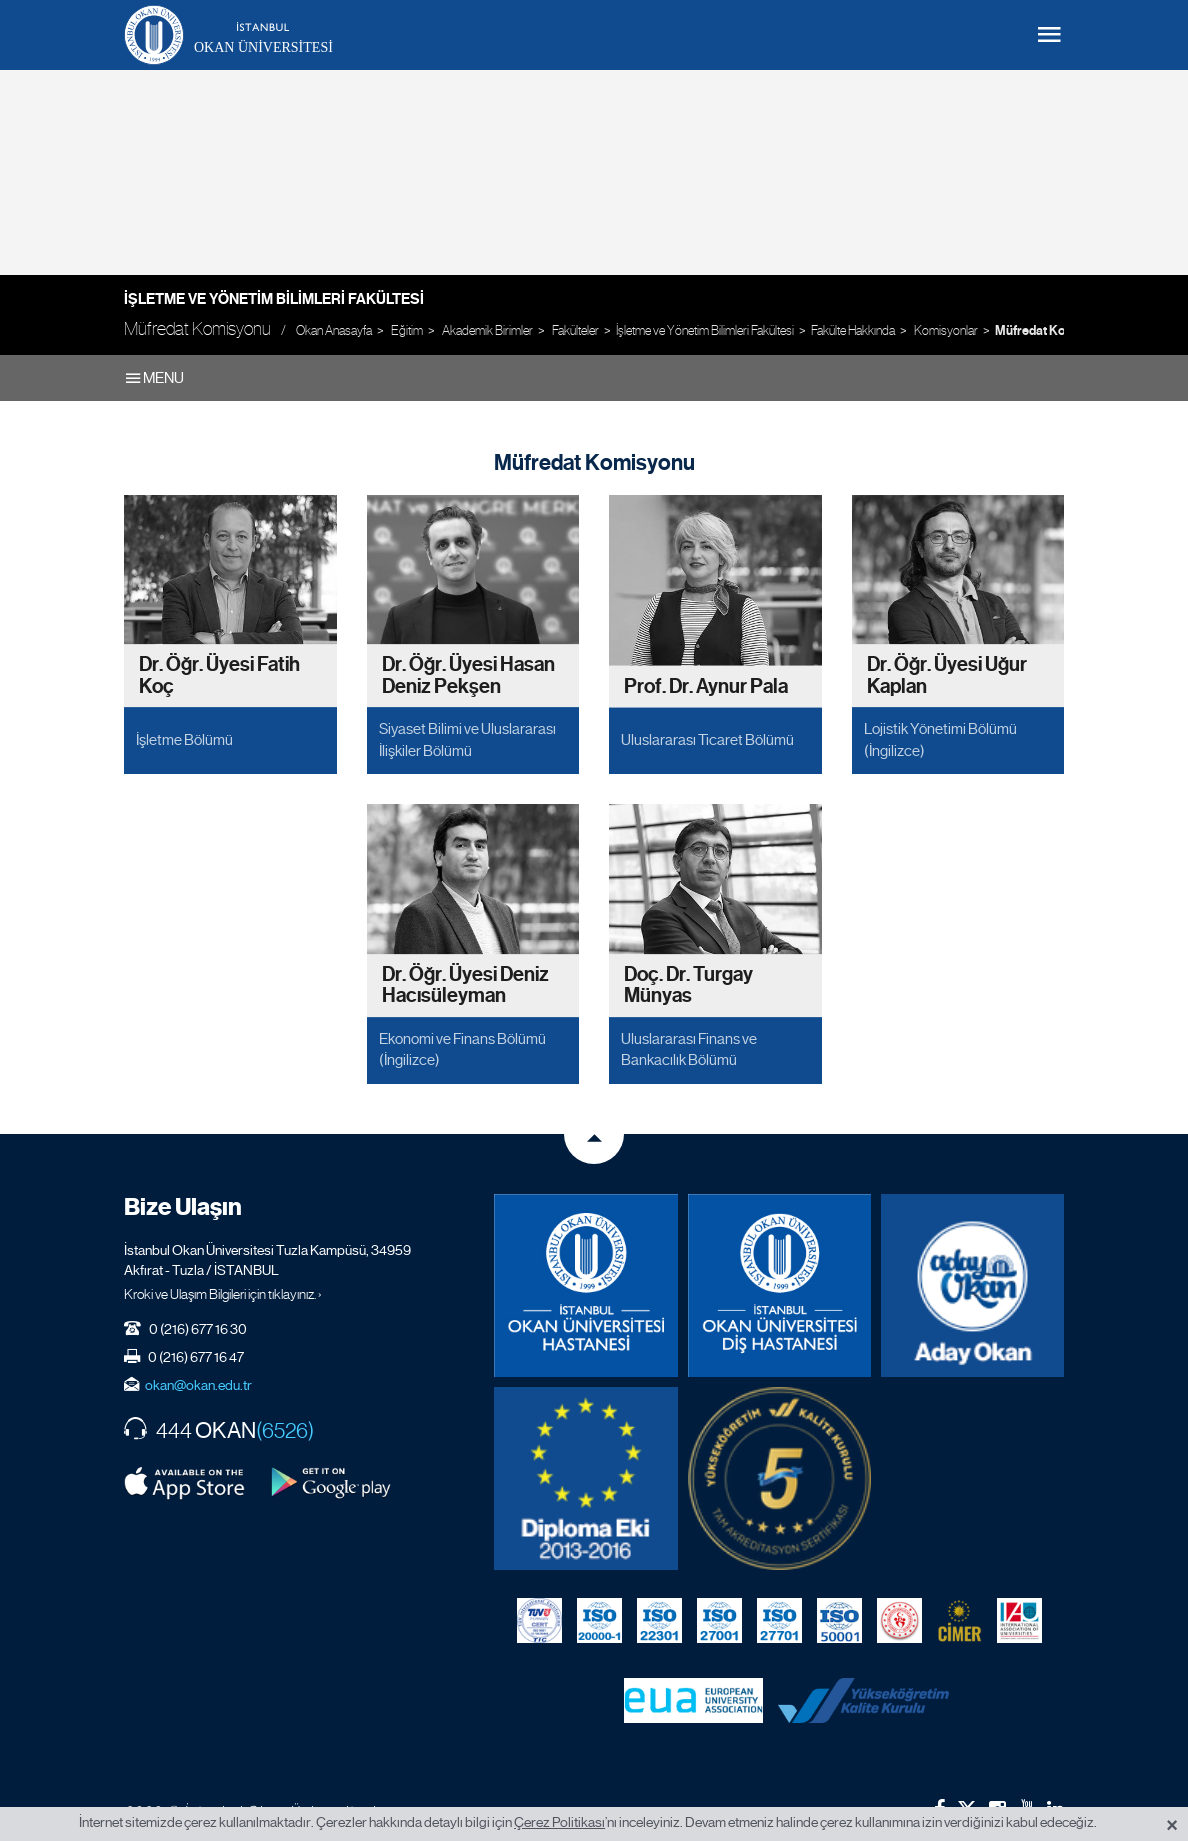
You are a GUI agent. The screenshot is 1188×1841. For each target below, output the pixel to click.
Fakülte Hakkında (853, 330)
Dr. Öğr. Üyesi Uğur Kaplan (947, 676)
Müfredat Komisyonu (1053, 331)
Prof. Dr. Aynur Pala (706, 686)
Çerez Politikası (559, 1822)
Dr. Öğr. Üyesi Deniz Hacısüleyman (465, 985)
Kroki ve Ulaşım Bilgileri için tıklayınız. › (223, 1294)
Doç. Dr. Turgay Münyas (688, 985)
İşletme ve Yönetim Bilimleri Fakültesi (274, 299)
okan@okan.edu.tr (198, 1385)
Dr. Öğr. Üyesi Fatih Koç (219, 676)
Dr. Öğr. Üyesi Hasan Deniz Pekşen (468, 676)
